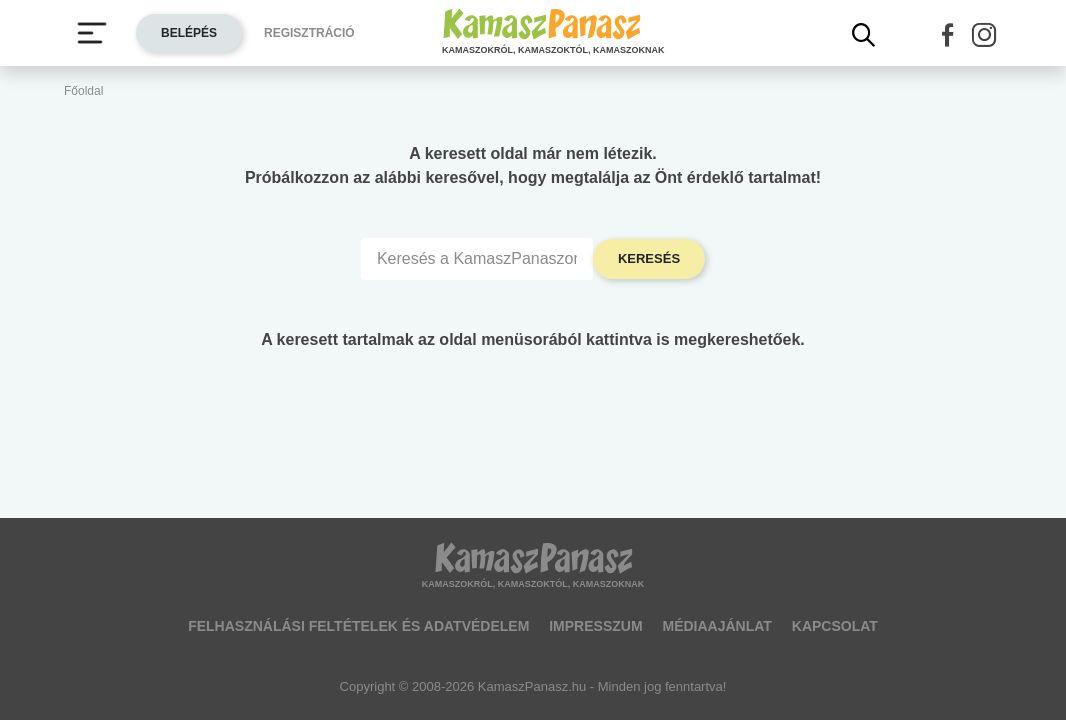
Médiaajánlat (716, 626)
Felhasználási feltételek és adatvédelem (358, 626)
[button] (948, 35)
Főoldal (83, 91)
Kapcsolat (835, 626)
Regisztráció (309, 33)
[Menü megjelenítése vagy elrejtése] (92, 33)
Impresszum (595, 626)
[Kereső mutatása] (864, 35)
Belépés (189, 33)
